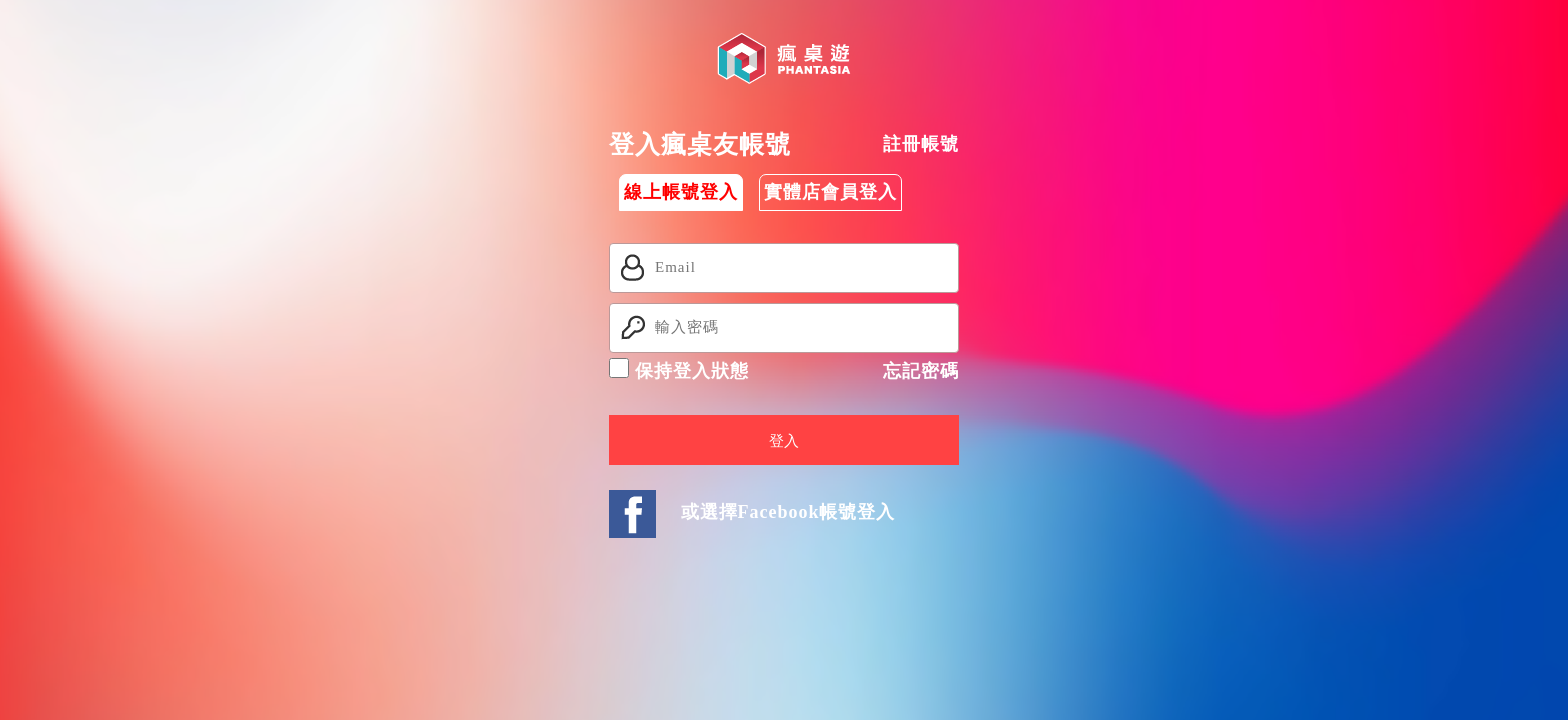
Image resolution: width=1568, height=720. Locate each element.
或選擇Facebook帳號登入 (788, 512)
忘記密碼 (921, 371)
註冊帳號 (921, 144)
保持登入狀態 (679, 369)
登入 (784, 441)
